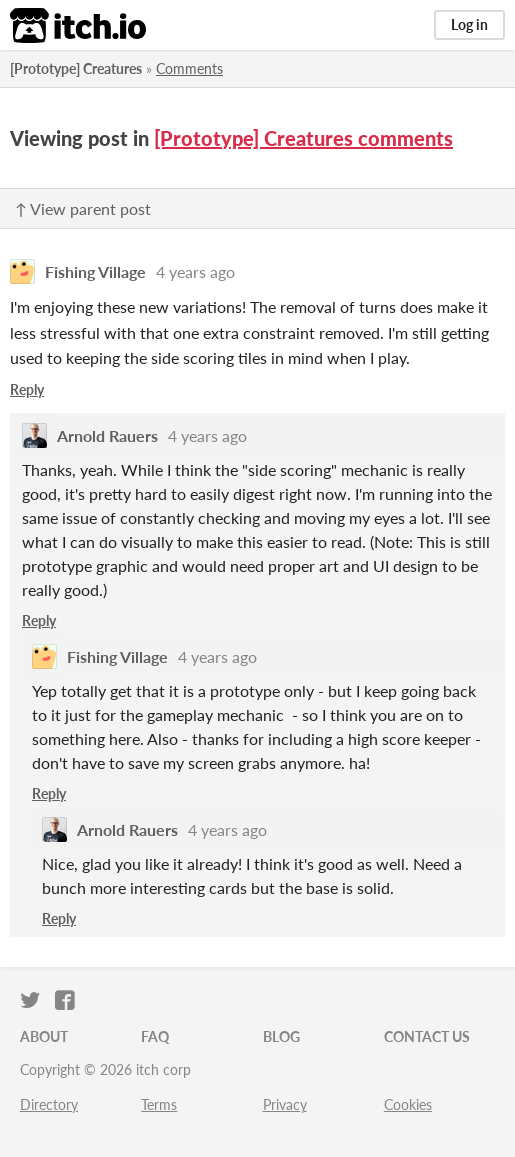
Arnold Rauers (107, 435)
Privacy (285, 1104)
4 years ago (195, 271)
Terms (159, 1104)
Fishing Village (95, 271)
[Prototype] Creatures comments (303, 138)
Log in (469, 24)
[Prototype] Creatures (76, 68)
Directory (49, 1104)
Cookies (408, 1104)
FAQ (155, 1036)
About (44, 1036)
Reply (27, 389)
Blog (281, 1036)
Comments (189, 68)
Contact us (427, 1036)
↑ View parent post (83, 208)
